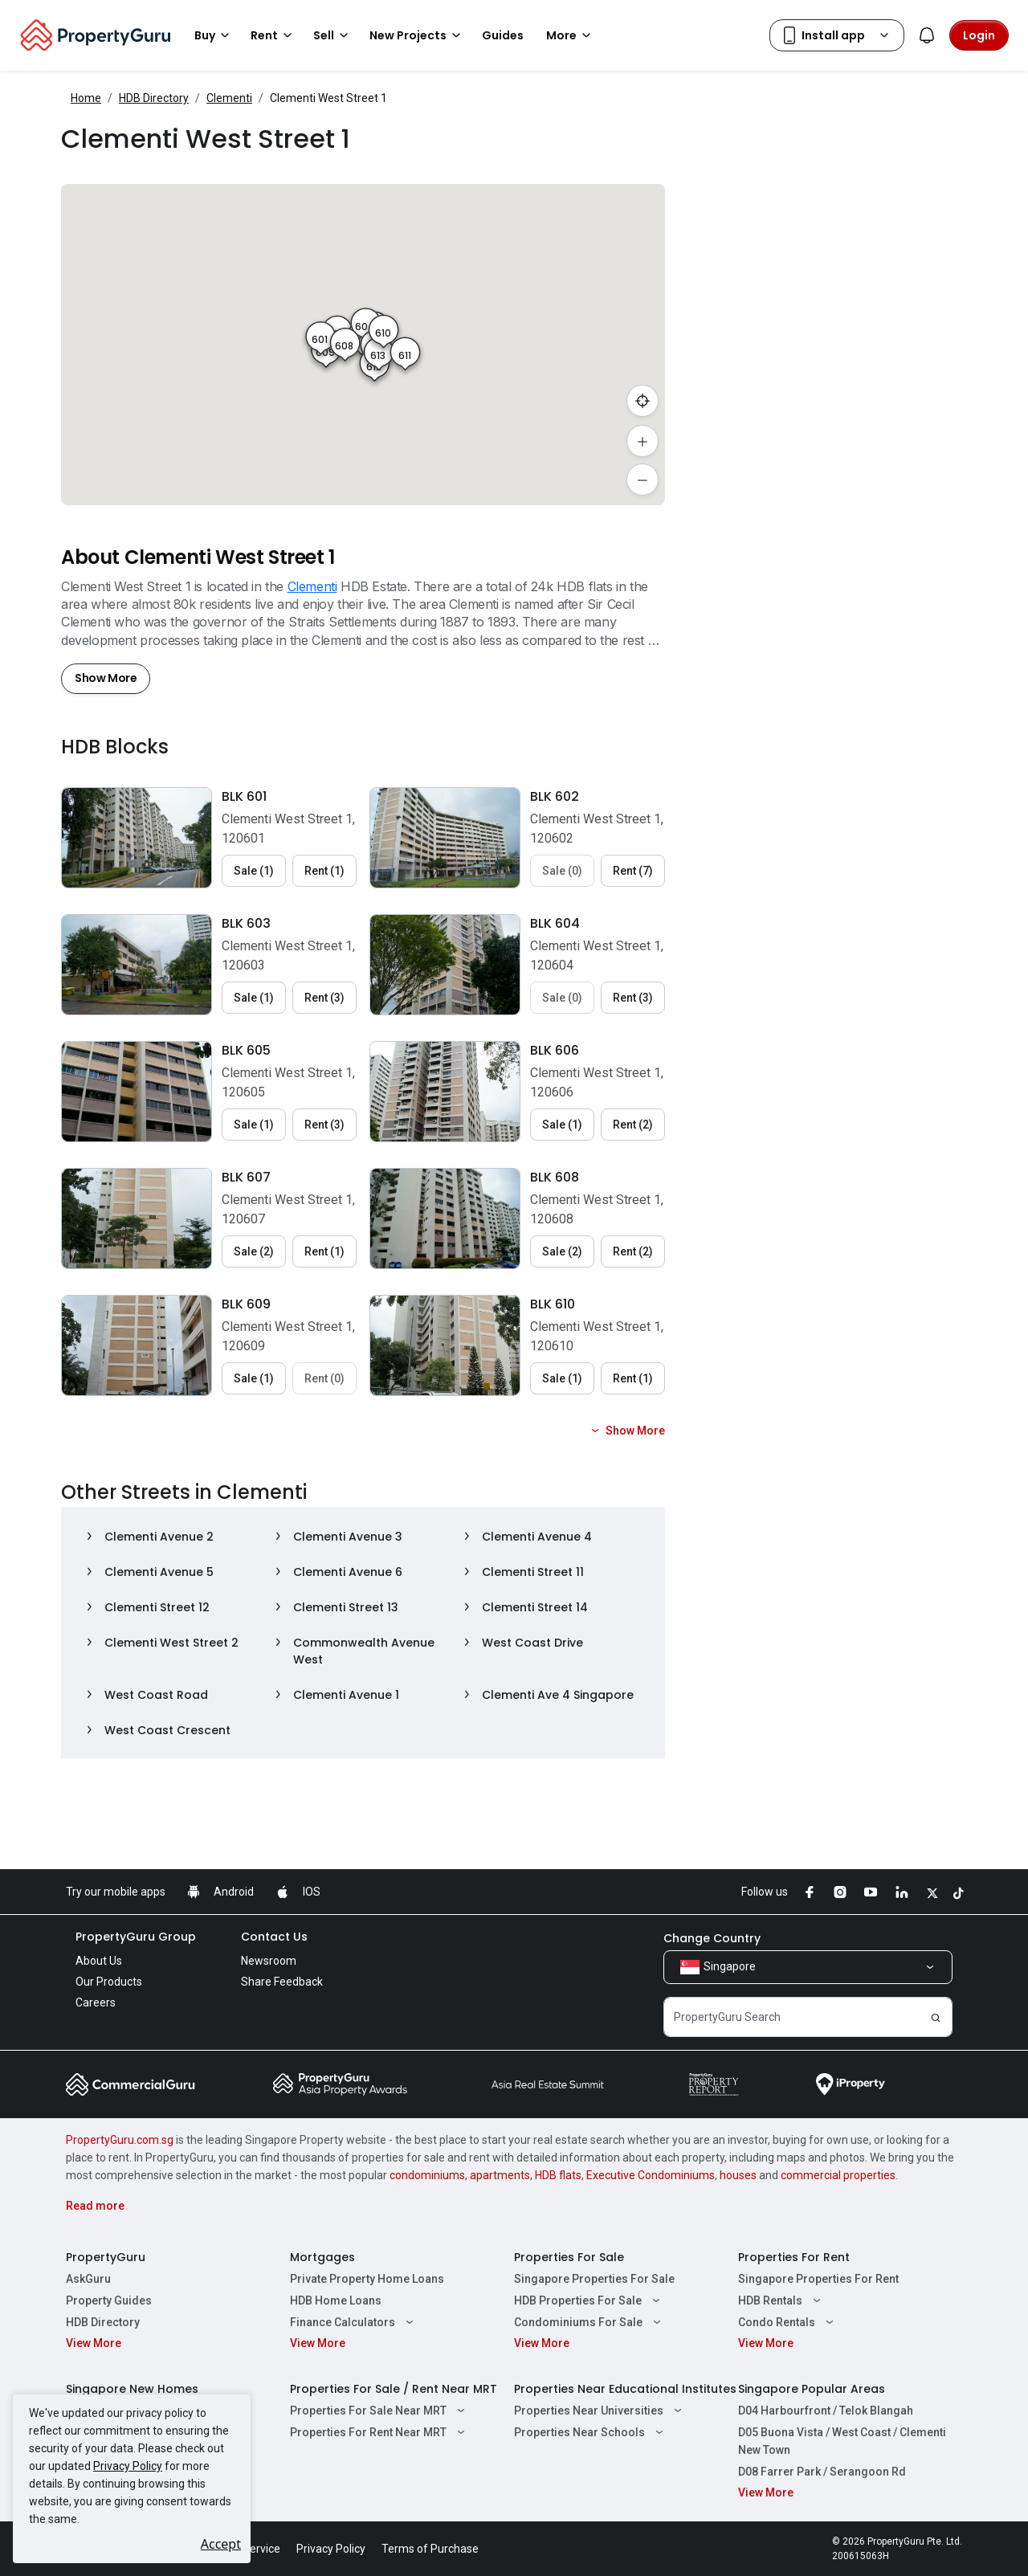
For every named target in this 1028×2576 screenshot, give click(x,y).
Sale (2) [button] (254, 1251)
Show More (106, 678)
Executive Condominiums (650, 2175)
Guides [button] (503, 35)
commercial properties (838, 2175)
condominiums (427, 2175)
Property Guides (109, 2300)
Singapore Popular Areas (811, 2389)
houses (738, 2175)
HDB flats (558, 2175)
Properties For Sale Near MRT (379, 2410)
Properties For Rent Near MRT (379, 2432)
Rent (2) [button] (633, 1124)
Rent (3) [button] (324, 997)
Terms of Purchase (430, 2548)
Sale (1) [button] (254, 870)
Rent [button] (274, 35)
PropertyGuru (105, 2257)
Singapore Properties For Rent (818, 2278)
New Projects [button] (417, 35)
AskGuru (88, 2278)
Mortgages (322, 2257)
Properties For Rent (794, 2257)
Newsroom (268, 1960)
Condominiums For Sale (589, 2322)
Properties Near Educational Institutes (625, 2389)
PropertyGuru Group (135, 1937)
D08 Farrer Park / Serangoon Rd (822, 2471)
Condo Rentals (788, 2322)
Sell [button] (333, 35)
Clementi (229, 98)
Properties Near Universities (600, 2410)
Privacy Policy (127, 2466)
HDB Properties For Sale (589, 2300)
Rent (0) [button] (324, 1378)
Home (86, 98)
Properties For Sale (569, 2257)
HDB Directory (154, 98)
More (571, 35)
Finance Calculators (354, 2322)
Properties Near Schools (590, 2432)
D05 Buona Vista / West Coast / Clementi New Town (842, 2441)
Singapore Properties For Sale (594, 2278)
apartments (500, 2175)
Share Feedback (282, 1981)
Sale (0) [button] (562, 870)
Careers (95, 2002)
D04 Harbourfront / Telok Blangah (825, 2410)
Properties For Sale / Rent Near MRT (393, 2389)
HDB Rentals (781, 2300)
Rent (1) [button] (324, 870)
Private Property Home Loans (367, 2278)
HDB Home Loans (335, 2300)
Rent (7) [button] (633, 870)
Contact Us (274, 1937)
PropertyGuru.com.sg (119, 2139)
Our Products (108, 1981)
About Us (98, 1960)
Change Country (712, 1938)
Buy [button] (214, 35)
